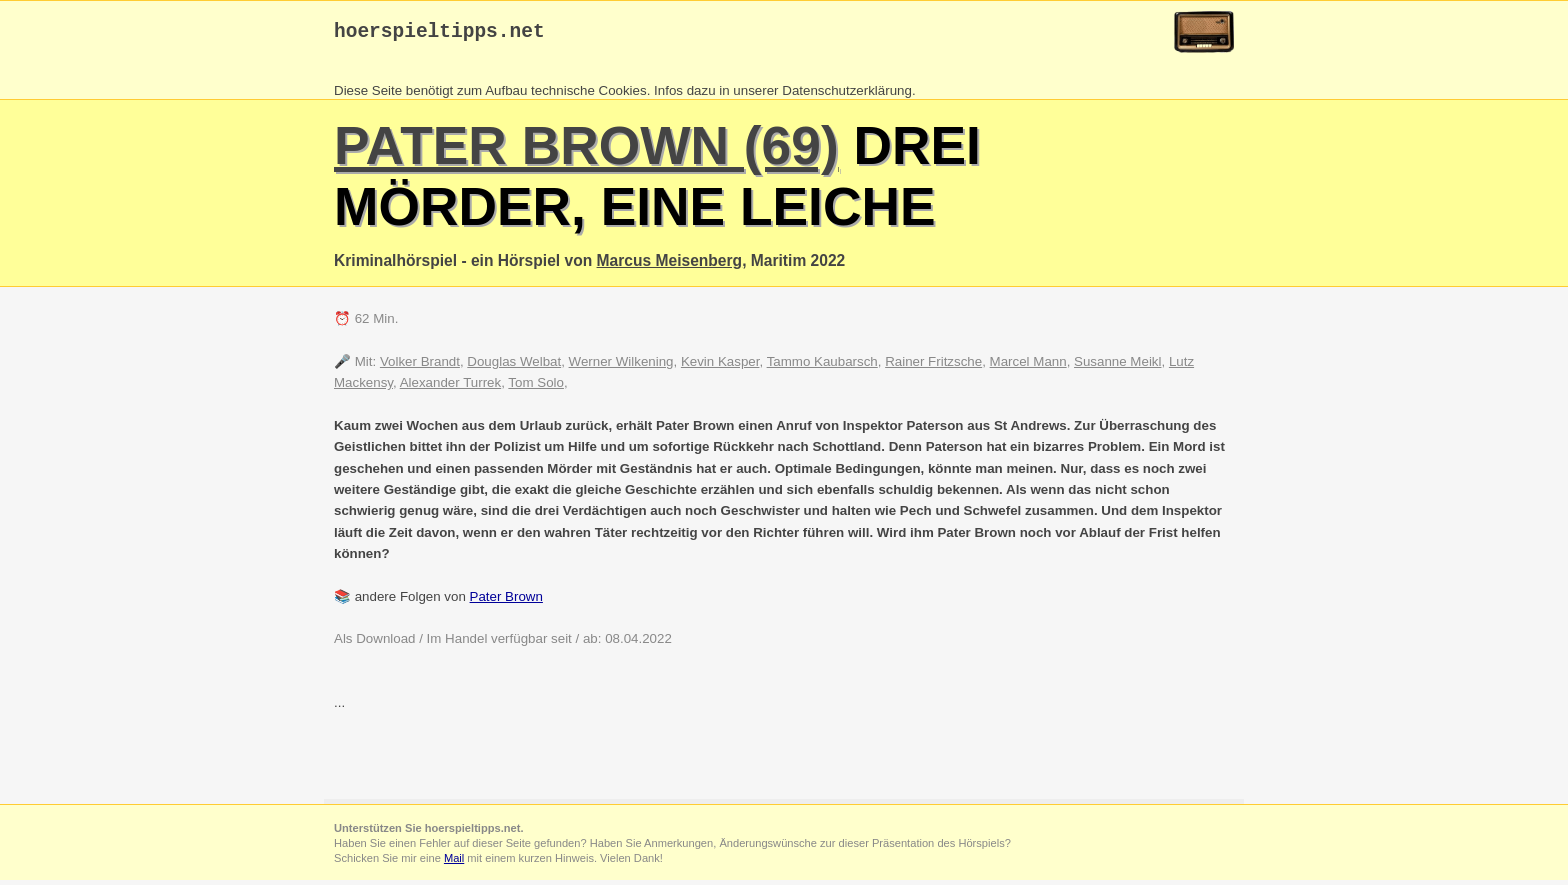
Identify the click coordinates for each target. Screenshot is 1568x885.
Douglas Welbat (514, 366)
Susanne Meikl (1117, 366)
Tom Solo (536, 387)
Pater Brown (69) (586, 150)
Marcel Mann (1028, 366)
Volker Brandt (420, 366)
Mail (454, 863)
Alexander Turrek (451, 387)
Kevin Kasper (720, 366)
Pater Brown (506, 601)
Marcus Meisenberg (670, 265)
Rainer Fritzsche (933, 366)
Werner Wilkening (621, 366)
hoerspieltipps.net (439, 34)
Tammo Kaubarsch (822, 366)
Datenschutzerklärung (847, 95)
